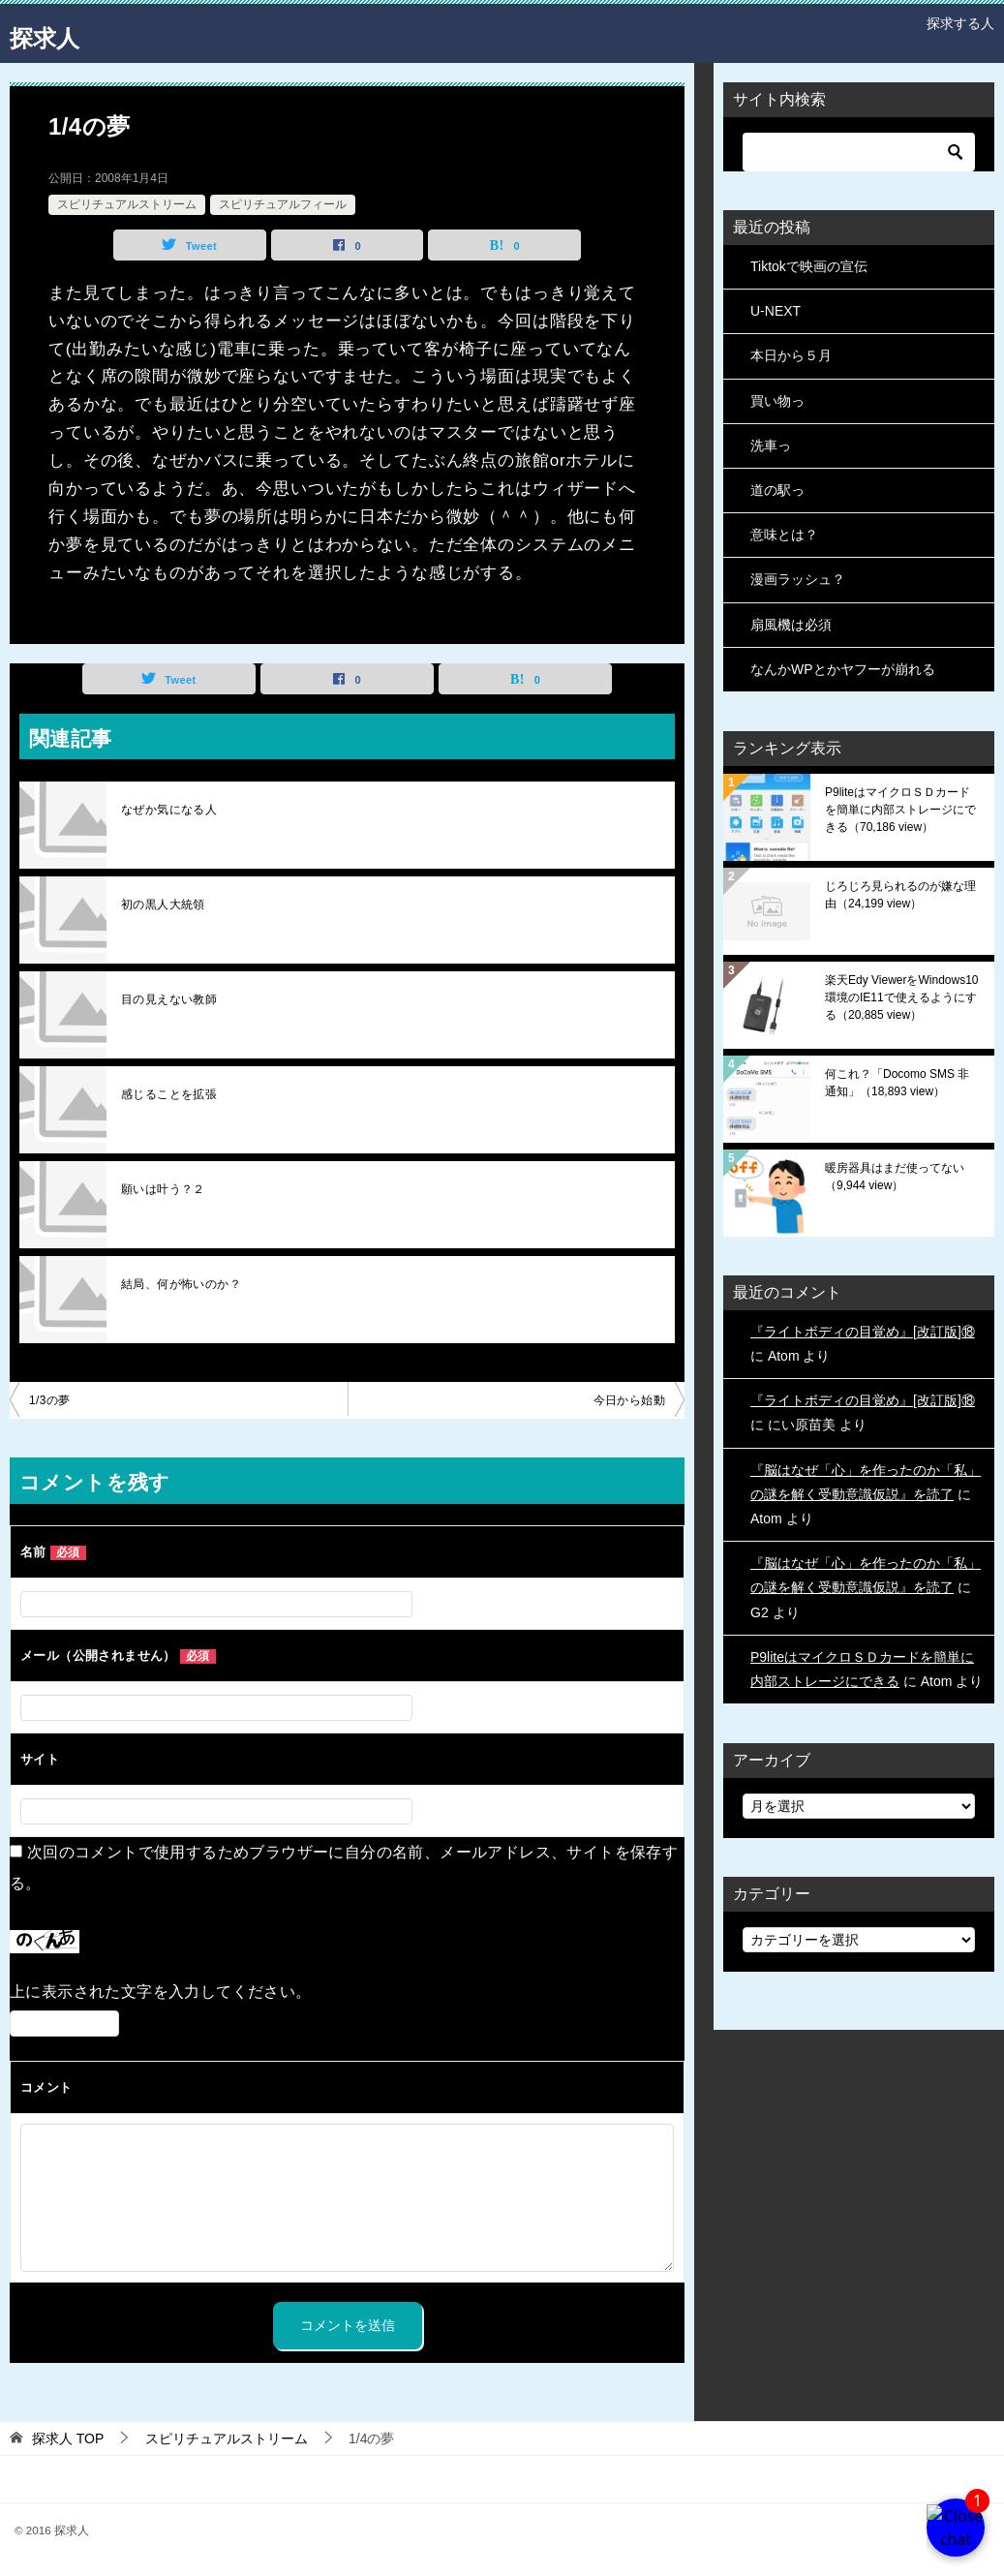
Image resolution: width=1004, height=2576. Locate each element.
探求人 (53, 33)
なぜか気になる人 (169, 809)
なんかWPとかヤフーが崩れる (842, 669)
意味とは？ (784, 534)
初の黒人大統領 (163, 904)
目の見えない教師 (169, 999)
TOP (68, 2438)
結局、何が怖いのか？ (181, 1284)
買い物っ (777, 401)
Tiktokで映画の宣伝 (808, 266)
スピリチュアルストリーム (127, 204)
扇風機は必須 (791, 624)
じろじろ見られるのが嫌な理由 (900, 894)
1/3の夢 (50, 1400)
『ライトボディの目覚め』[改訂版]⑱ (862, 1331)
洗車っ (770, 445)
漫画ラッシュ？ (797, 579)
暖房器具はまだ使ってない (894, 1176)
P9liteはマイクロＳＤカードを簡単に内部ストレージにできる (900, 809)
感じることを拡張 (169, 1094)
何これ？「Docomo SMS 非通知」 (897, 1082)
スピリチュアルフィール (283, 204)
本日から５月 (791, 355)
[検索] (859, 152)
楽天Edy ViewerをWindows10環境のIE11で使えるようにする (902, 997)
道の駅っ (777, 490)
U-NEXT (775, 311)
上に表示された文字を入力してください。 (161, 1991)
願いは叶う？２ (163, 1189)
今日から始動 (629, 1400)
